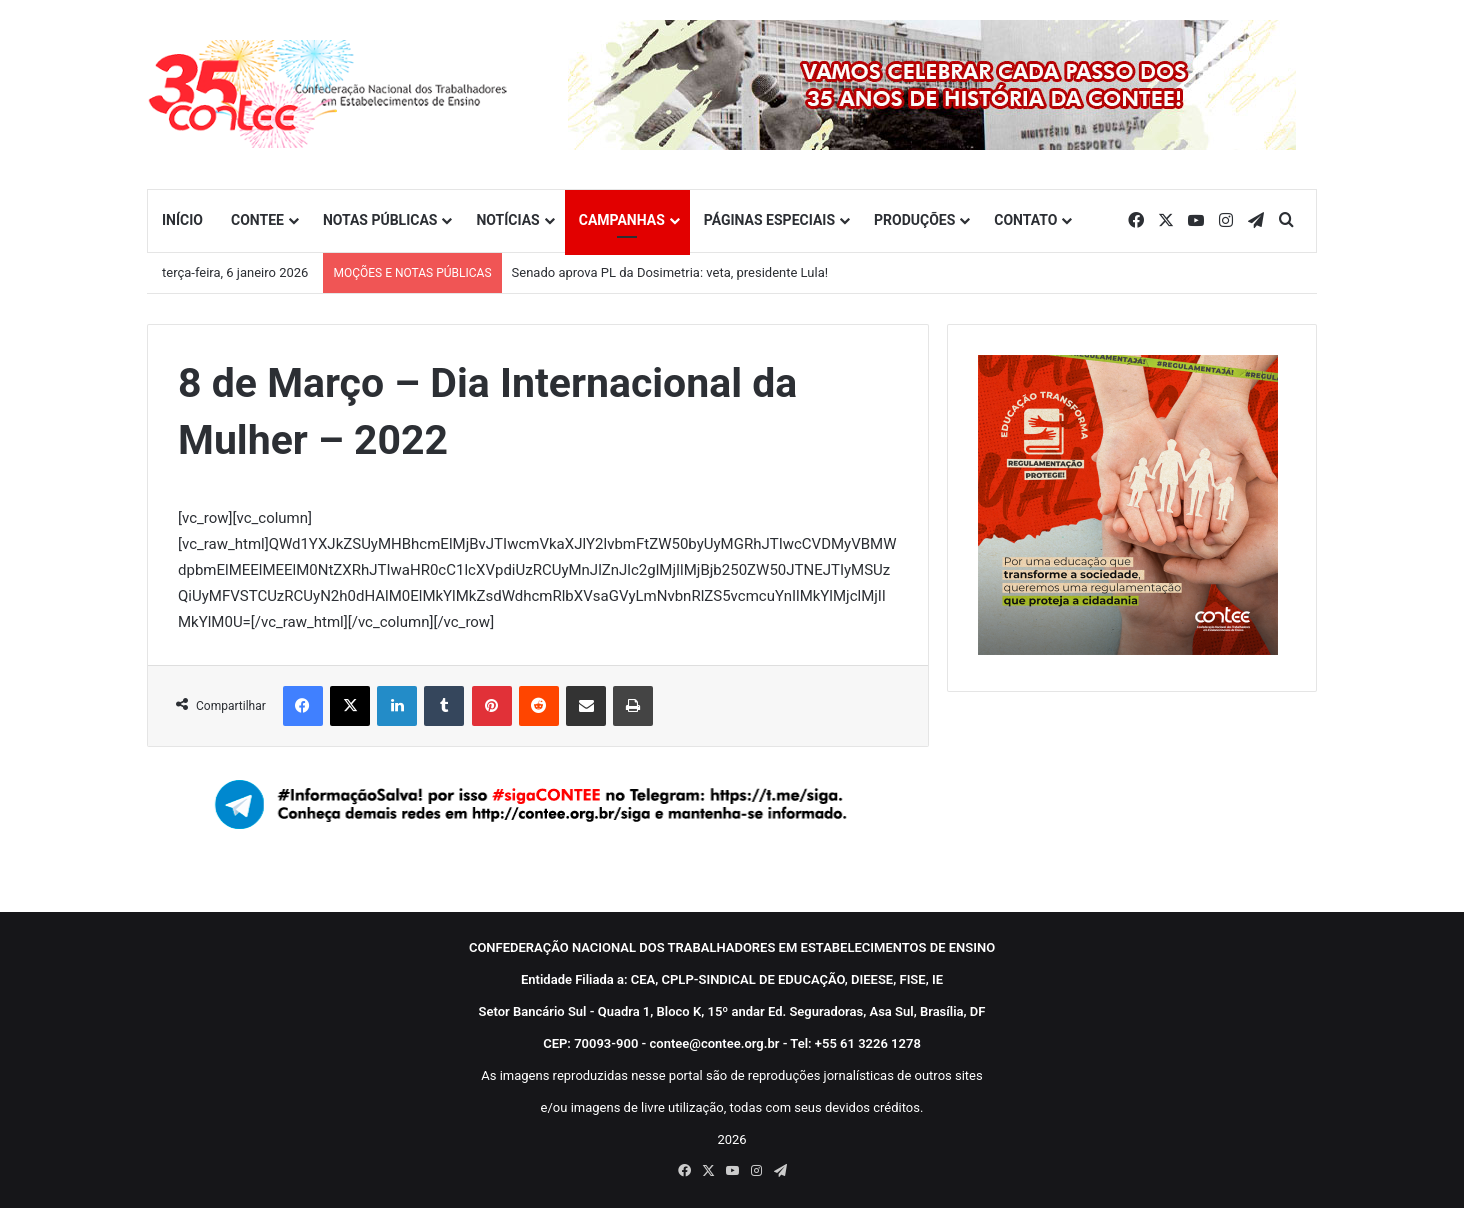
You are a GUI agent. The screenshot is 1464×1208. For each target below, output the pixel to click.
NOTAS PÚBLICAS (380, 220)
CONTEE (257, 220)
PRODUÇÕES (914, 220)
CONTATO (1025, 220)
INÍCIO (182, 220)
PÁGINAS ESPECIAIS (769, 220)
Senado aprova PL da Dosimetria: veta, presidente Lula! (670, 272)
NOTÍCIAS (507, 220)
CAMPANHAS (622, 220)
